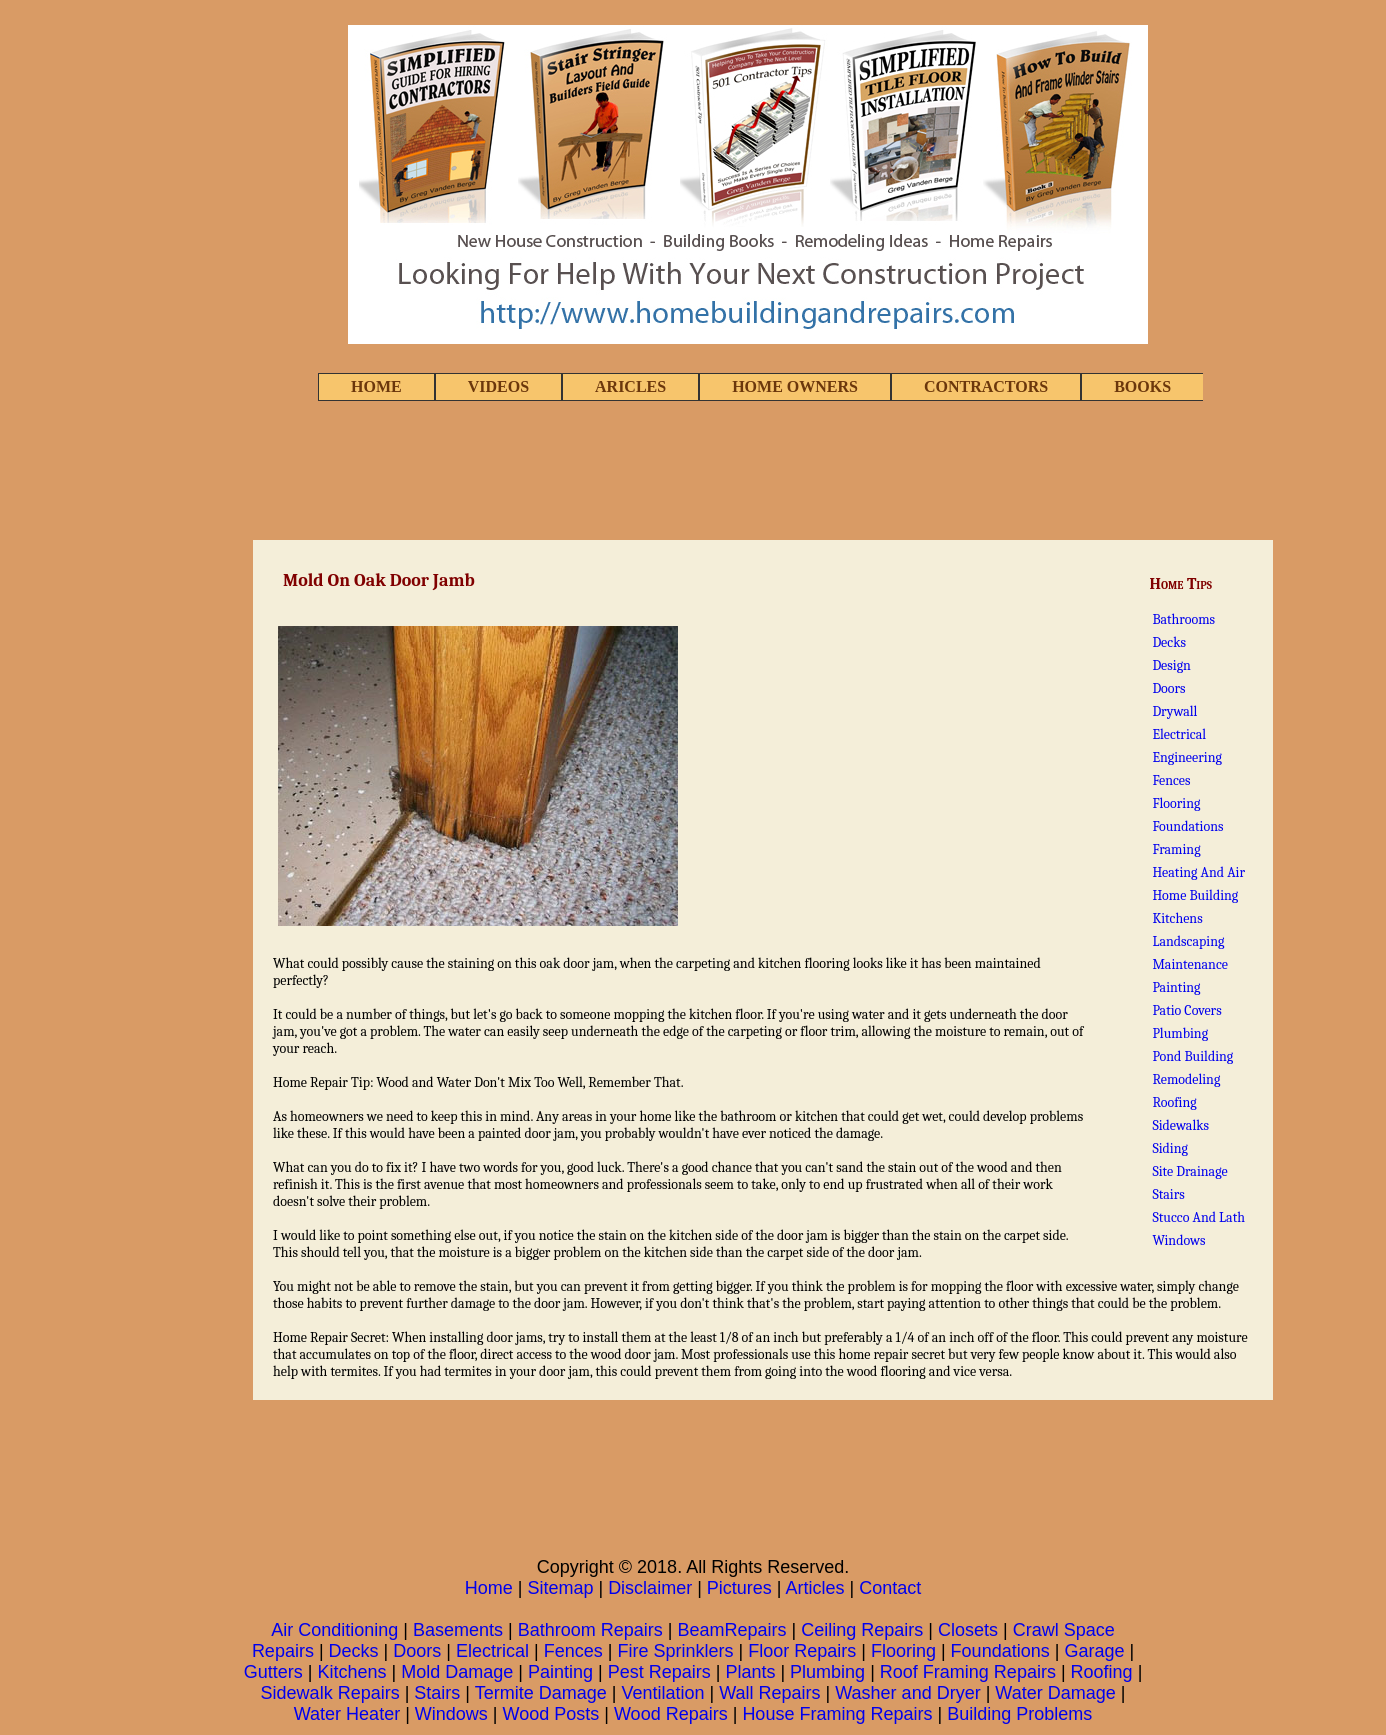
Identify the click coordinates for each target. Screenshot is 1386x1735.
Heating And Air (1198, 872)
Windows (1178, 1240)
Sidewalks (1180, 1125)
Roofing (1174, 1102)
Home (489, 1588)
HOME (376, 386)
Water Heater (347, 1714)
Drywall (1174, 711)
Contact (890, 1588)
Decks (1169, 642)
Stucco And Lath (1198, 1217)
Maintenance (1190, 964)
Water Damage (1055, 1693)
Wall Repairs (769, 1693)
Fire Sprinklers (675, 1651)
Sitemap (560, 1588)
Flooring (1176, 803)
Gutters (273, 1672)
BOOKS (1142, 386)
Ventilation (662, 1693)
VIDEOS (498, 386)
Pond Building (1192, 1056)
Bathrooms (1183, 619)
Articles (815, 1588)
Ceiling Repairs (862, 1630)
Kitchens (1177, 918)
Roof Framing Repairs (968, 1672)
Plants (750, 1672)
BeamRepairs (732, 1630)
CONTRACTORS (986, 386)
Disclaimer (650, 1588)
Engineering (1187, 757)
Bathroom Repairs (590, 1630)
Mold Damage (457, 1672)
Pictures (739, 1588)
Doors (1168, 688)
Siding (1170, 1148)
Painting (1176, 987)
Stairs (1168, 1194)
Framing (1176, 849)
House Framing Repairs (837, 1714)
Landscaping (1188, 941)
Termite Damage (541, 1693)
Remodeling (1186, 1079)
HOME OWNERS (795, 386)
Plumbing (1180, 1033)
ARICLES (630, 386)
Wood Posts (551, 1714)
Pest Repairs (659, 1672)
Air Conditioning (334, 1630)
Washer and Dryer (907, 1693)
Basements (458, 1630)
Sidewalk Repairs (330, 1693)
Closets (968, 1630)
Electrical (1179, 734)
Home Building (1195, 895)
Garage (1094, 1651)
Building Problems (1019, 1714)
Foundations (1187, 826)
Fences (1171, 780)
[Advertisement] (693, 472)
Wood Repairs (671, 1714)
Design (1171, 665)
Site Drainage (1189, 1171)
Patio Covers (1186, 1010)
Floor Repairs (802, 1651)
